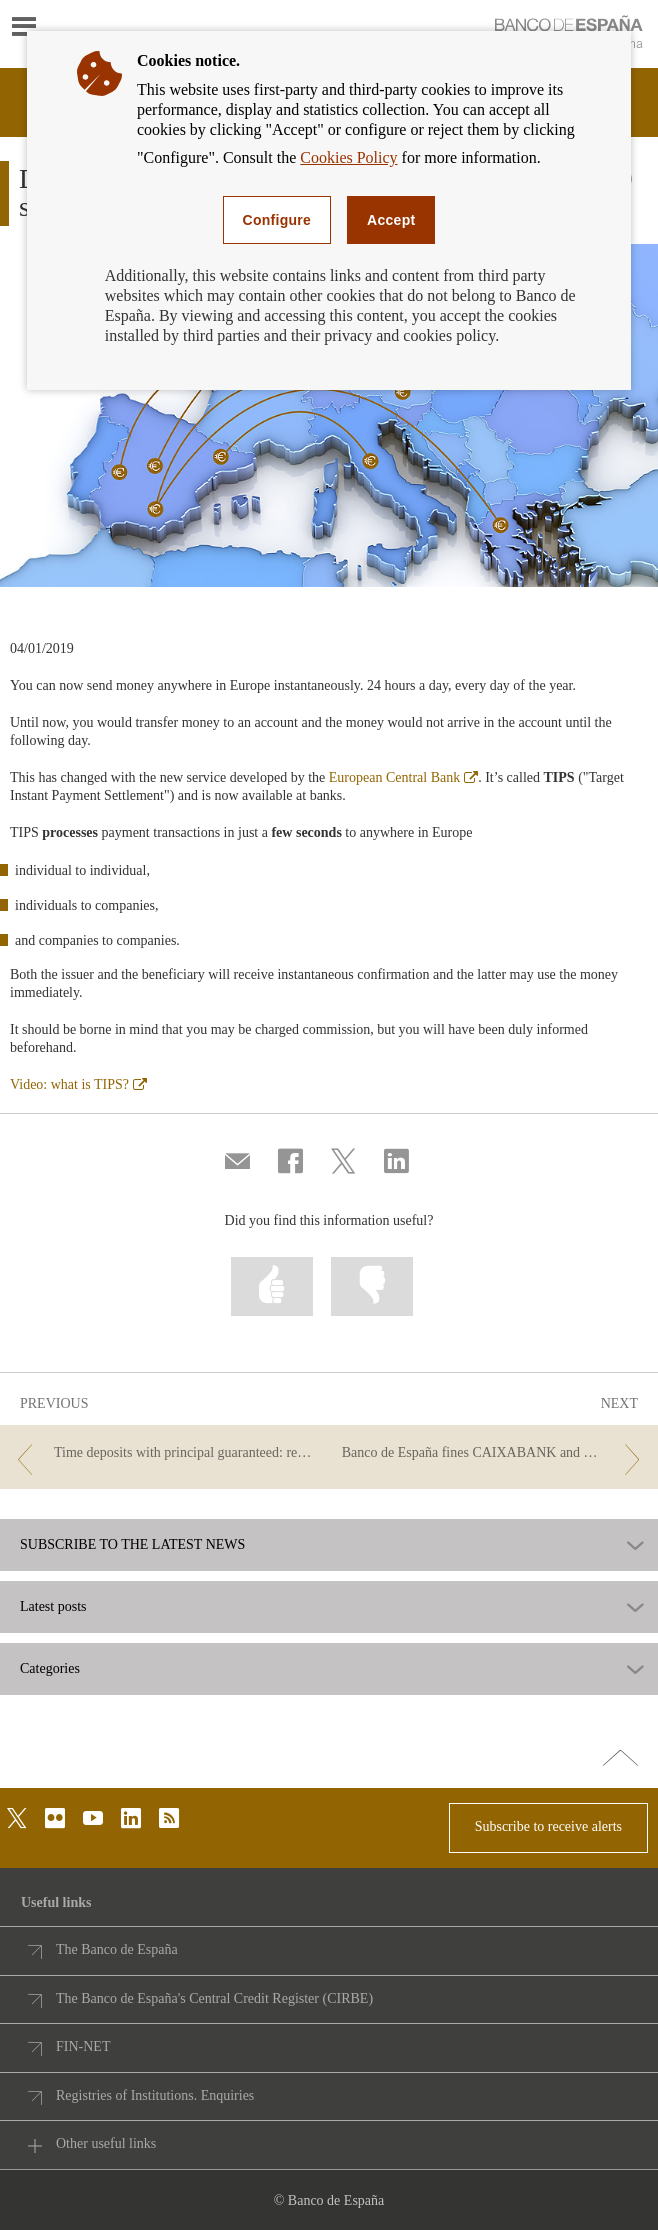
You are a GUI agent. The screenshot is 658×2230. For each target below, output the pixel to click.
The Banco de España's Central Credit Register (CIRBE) (214, 1998)
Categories (50, 1669)
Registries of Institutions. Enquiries (155, 2095)
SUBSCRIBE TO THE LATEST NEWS (132, 1545)
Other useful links (106, 2143)
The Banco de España (117, 1949)
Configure (277, 220)
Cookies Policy (348, 157)
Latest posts (53, 1607)
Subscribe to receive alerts (548, 1826)
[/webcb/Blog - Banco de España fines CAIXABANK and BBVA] (495, 1453)
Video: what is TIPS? (78, 1084)
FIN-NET (83, 2046)
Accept (391, 220)
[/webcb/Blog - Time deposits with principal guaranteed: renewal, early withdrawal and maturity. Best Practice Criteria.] (163, 1453)
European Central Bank (403, 777)
